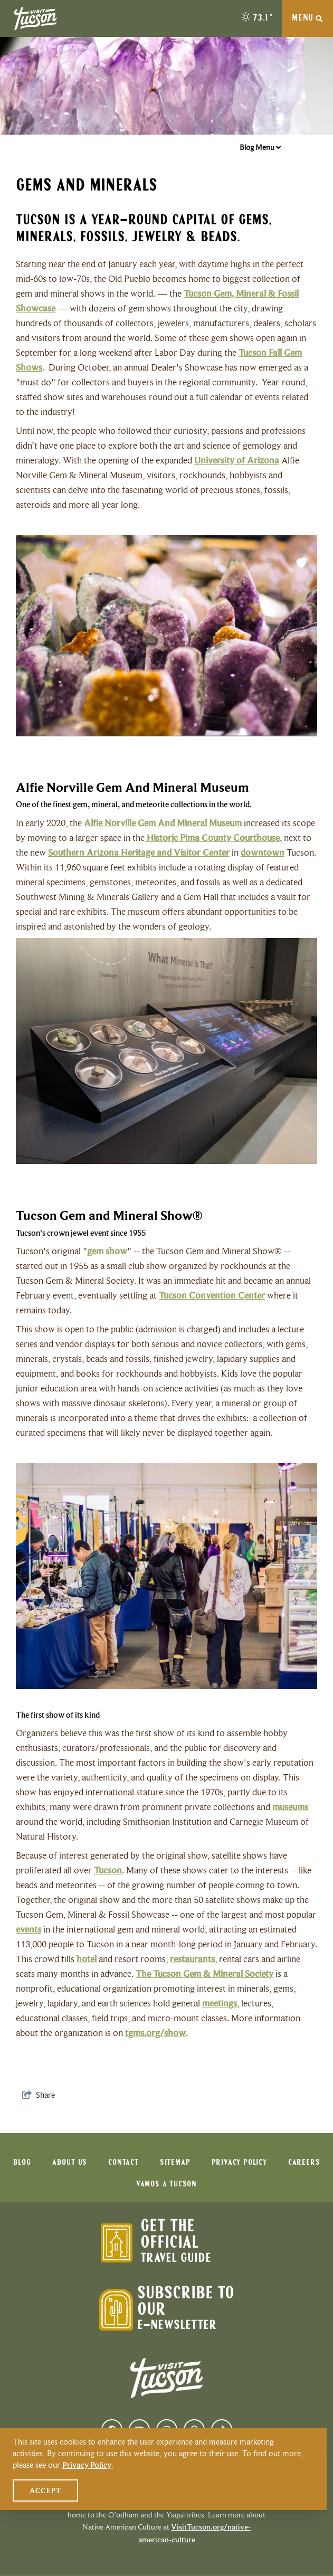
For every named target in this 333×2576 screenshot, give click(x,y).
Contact (123, 2162)
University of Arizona (236, 460)
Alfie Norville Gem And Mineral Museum (163, 823)
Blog (22, 2162)
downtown (262, 852)
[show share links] (38, 2095)
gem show (107, 1251)
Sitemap (175, 2162)
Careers (304, 2162)
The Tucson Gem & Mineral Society (204, 1974)
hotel (87, 1959)
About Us (69, 2162)
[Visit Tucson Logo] (35, 18)
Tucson (108, 1870)
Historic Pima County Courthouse (212, 838)
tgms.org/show (155, 2033)
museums (290, 1807)
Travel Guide (175, 2258)
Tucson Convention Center (212, 1295)
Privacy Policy (239, 2162)
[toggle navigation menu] (307, 18)
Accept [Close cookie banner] (45, 2490)
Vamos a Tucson (166, 2184)
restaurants (192, 1959)
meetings (219, 2003)
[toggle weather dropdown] (257, 18)
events (28, 1929)
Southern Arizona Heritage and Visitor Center (139, 852)
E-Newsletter (176, 2325)
